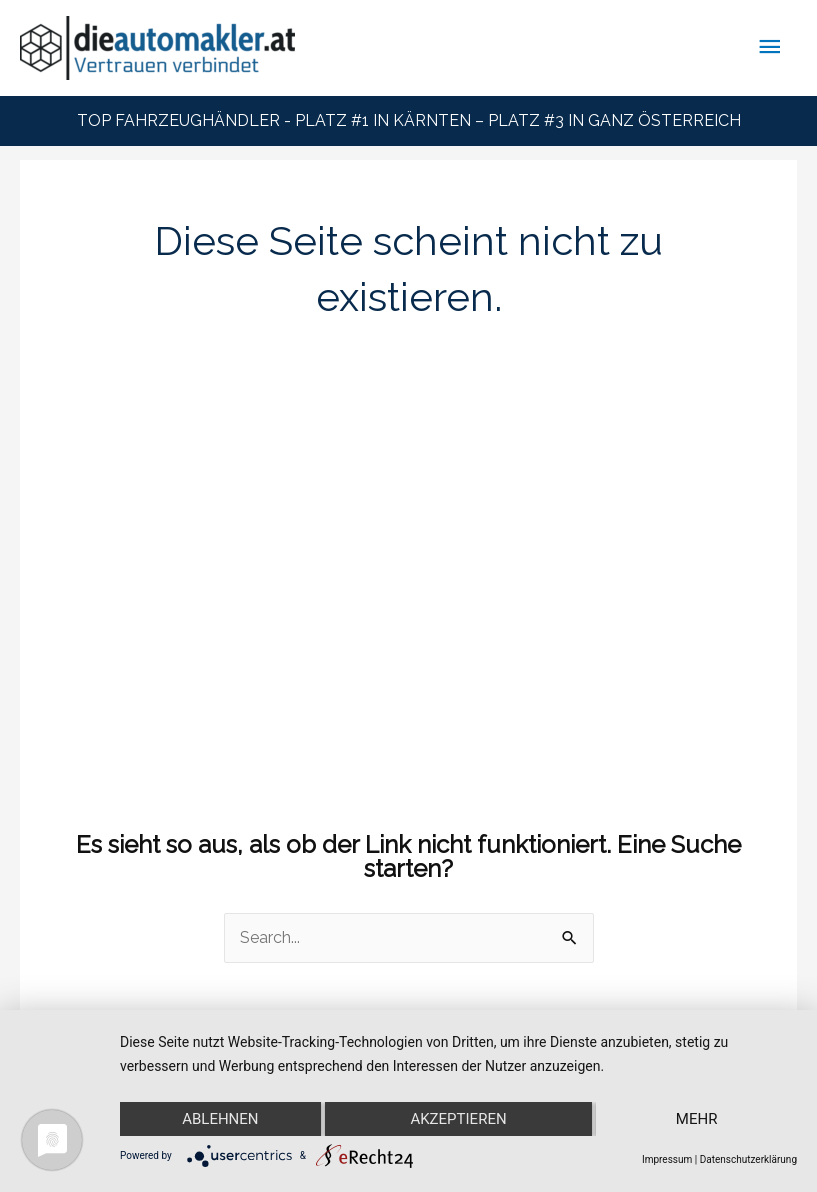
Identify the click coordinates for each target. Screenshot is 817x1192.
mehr (697, 1119)
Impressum (667, 1159)
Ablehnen (220, 1119)
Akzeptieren (458, 1119)
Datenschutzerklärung (748, 1159)
